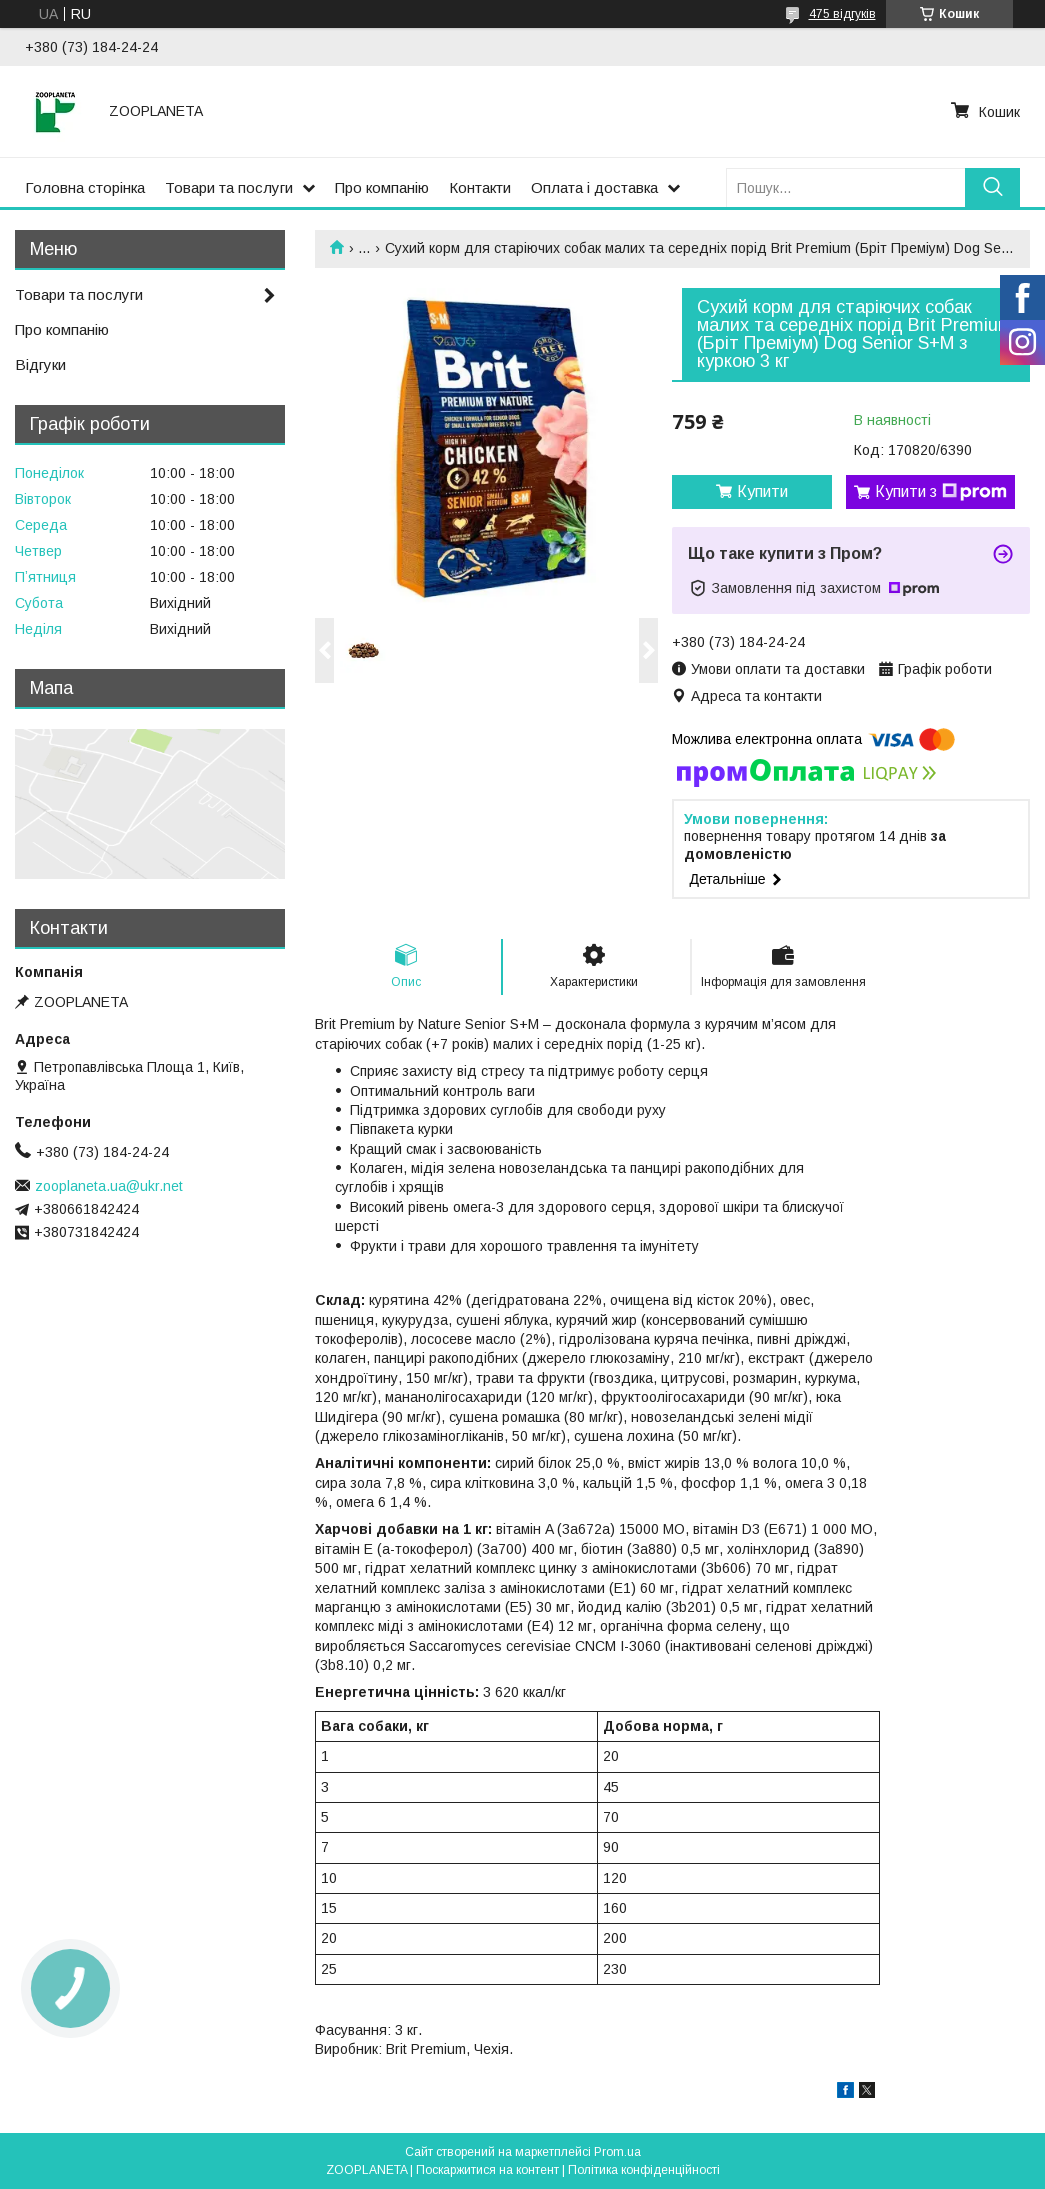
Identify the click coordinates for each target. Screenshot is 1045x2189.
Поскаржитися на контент (487, 2170)
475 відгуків (842, 14)
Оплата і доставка (594, 187)
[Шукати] (992, 187)
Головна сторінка (85, 187)
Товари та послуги (229, 187)
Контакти (480, 187)
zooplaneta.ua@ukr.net (109, 1186)
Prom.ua (617, 2152)
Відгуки (40, 364)
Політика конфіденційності (644, 2170)
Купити (762, 491)
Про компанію (382, 187)
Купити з (941, 492)
